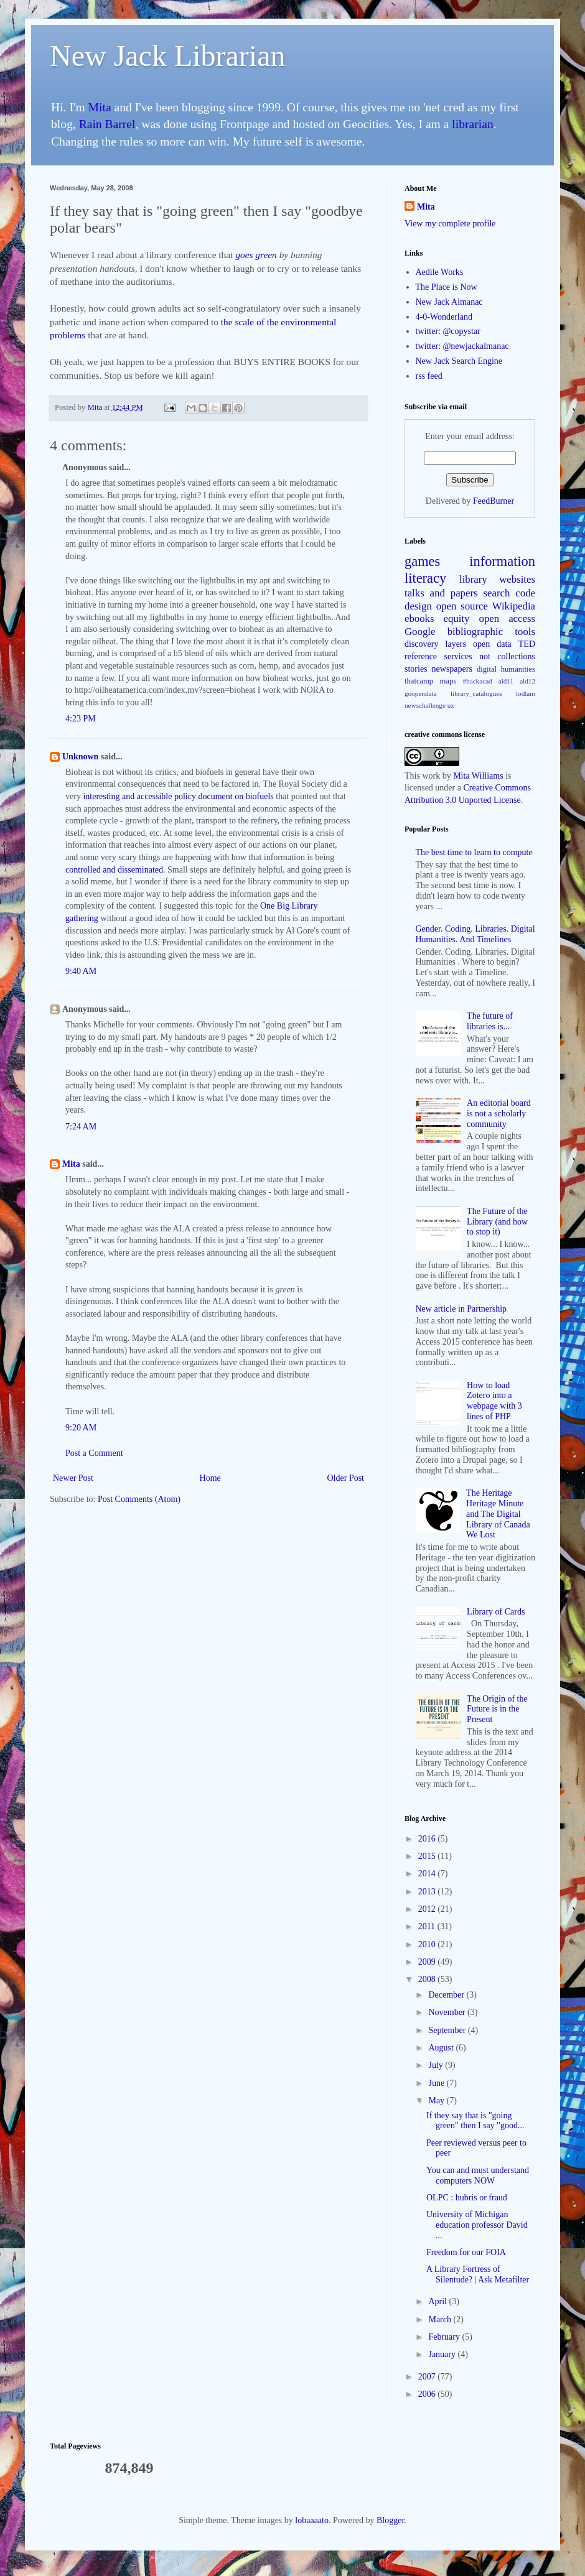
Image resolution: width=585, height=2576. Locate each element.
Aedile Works (440, 272)
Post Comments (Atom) (139, 1499)
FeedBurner (493, 501)
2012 (428, 1909)
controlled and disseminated (114, 869)
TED (526, 644)
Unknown (80, 756)
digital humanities (506, 669)
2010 (428, 1944)
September (447, 2030)
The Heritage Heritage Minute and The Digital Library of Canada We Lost (498, 1513)
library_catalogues (476, 693)
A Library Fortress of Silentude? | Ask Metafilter (477, 2274)
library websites (497, 579)
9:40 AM (80, 971)
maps (448, 681)
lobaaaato (312, 2520)
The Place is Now (446, 287)
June (437, 2083)
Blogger (390, 2520)
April (438, 2301)
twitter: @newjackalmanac (462, 346)
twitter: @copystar (448, 331)
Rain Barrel (107, 124)
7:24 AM (80, 1126)
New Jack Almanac (449, 302)
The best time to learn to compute (474, 852)
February (445, 2337)
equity (457, 618)
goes (244, 254)
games (422, 561)
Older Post (346, 1478)
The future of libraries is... (490, 1021)
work (431, 776)
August (442, 2047)
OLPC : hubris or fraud (466, 2197)
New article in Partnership (461, 1308)
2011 (428, 1926)
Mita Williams (478, 776)
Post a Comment (94, 1453)
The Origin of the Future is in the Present (497, 1709)
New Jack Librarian (168, 55)
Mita (99, 107)
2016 (428, 1838)
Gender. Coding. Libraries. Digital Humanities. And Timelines (475, 934)
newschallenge (425, 705)
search (497, 593)
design (418, 606)
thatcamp (419, 681)
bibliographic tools (491, 631)
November (447, 2012)
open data (492, 644)
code (525, 593)
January (442, 2354)
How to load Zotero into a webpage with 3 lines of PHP (494, 1401)
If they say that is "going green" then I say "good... (475, 2121)
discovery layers (435, 644)
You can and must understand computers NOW (477, 2175)
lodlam (525, 693)
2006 (428, 2394)
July (436, 2065)
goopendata (421, 693)
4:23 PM (80, 718)
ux (450, 705)
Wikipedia (513, 606)
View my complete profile (450, 223)
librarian (472, 124)
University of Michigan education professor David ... (477, 2225)
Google (420, 631)
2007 (428, 2376)
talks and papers (441, 593)
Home (210, 1478)
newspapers (452, 669)
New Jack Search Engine (459, 361)
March (440, 2319)
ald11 (505, 681)
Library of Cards (496, 1611)
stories (416, 669)
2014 (428, 1873)
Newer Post (73, 1478)
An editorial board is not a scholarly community (499, 1113)
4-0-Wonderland (444, 317)
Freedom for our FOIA (466, 2252)
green (265, 254)
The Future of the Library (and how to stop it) (497, 1222)
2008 (428, 1979)
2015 (428, 1856)
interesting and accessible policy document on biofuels (178, 796)
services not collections (490, 656)
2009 (428, 1962)
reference (421, 656)
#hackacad (477, 681)
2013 (428, 1891)
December (447, 1994)
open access (507, 618)
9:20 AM (80, 1427)
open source (462, 606)
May (437, 2100)
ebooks (419, 618)
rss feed (429, 376)
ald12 (527, 681)
